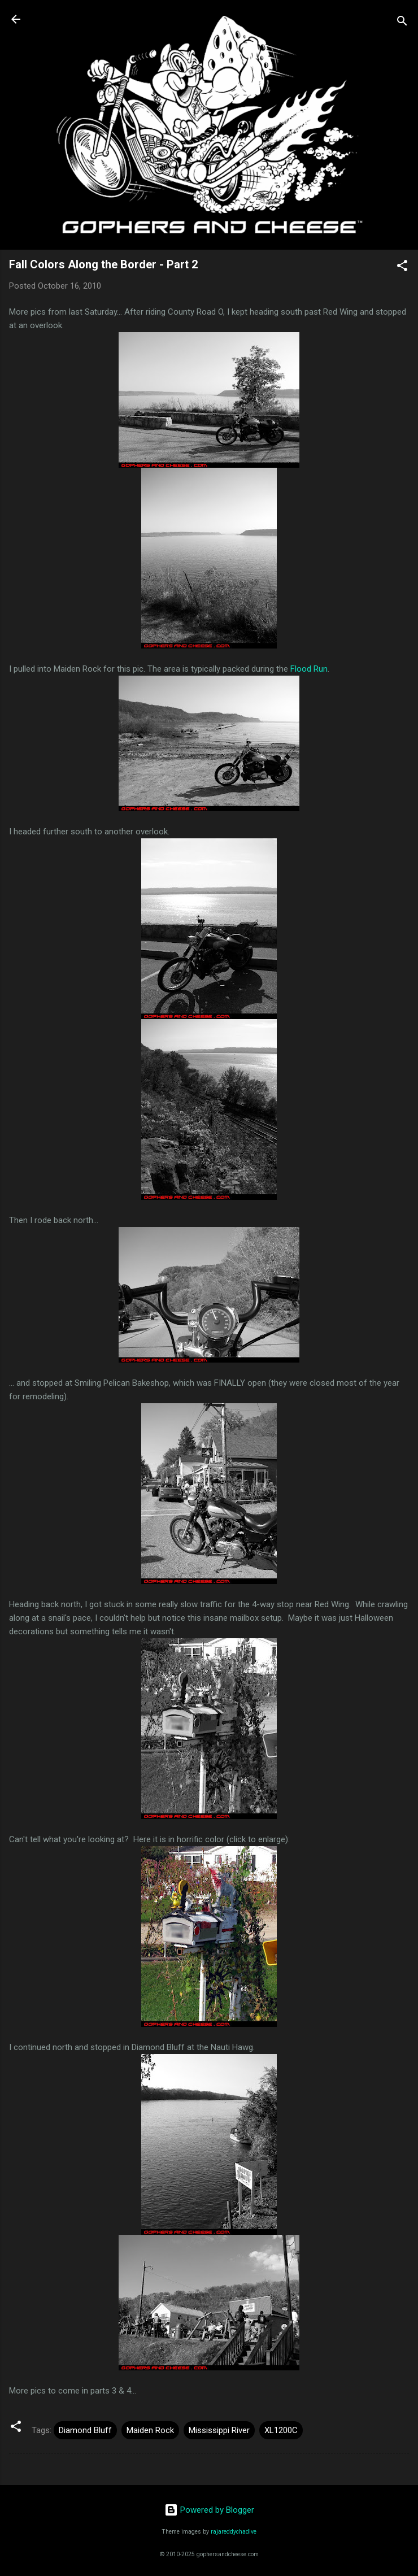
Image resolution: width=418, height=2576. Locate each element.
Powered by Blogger (209, 2510)
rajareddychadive (233, 2531)
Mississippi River (219, 2430)
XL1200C (281, 2430)
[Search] (402, 23)
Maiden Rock (150, 2430)
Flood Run (309, 669)
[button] (402, 267)
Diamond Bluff (85, 2430)
